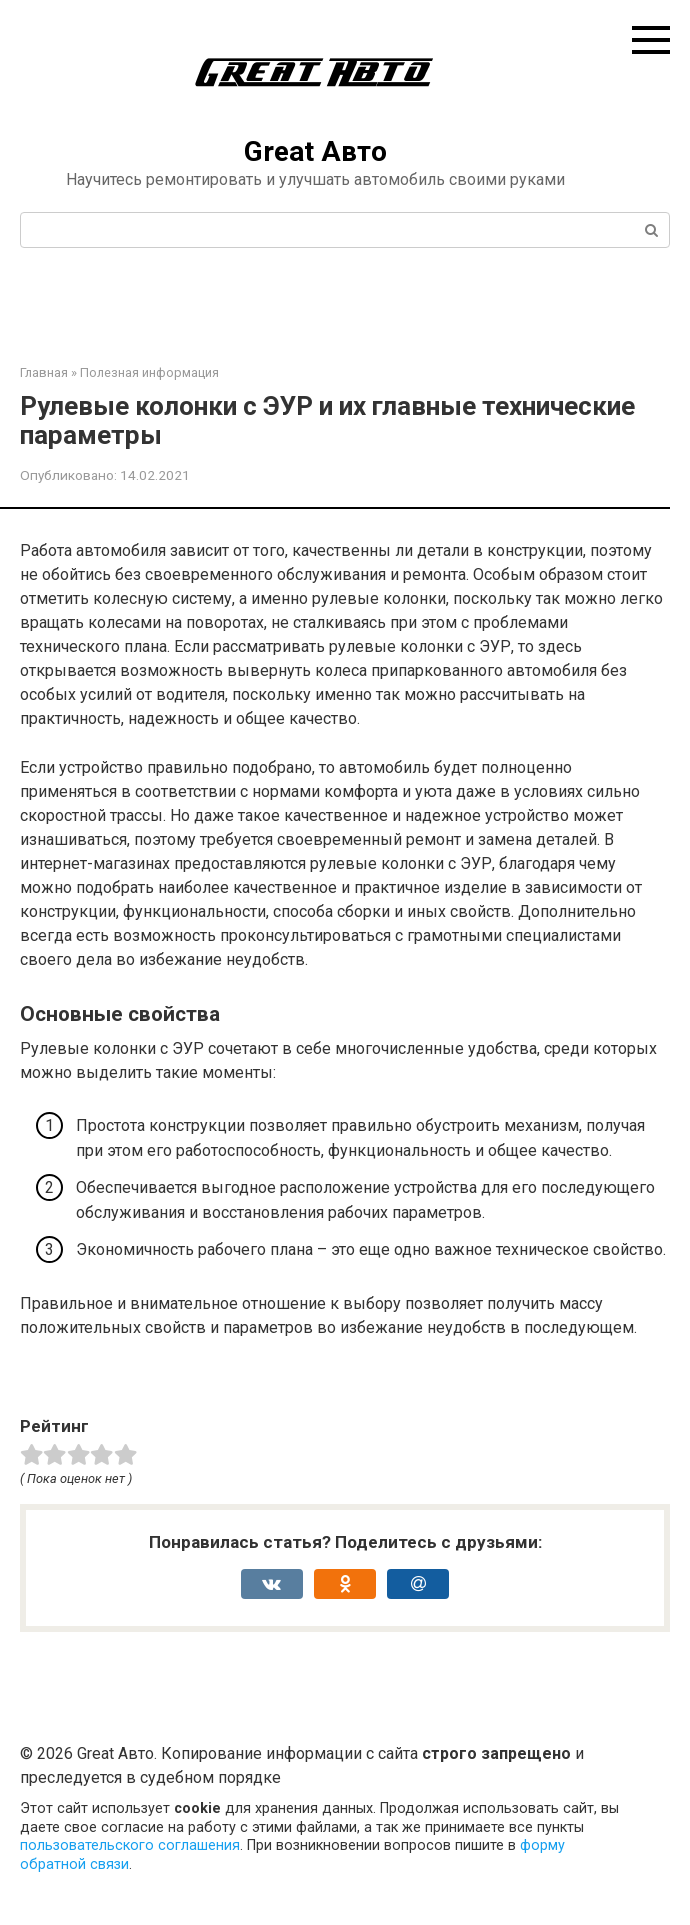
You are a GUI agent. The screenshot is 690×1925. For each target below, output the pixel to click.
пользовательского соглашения (130, 1845)
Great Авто (315, 151)
